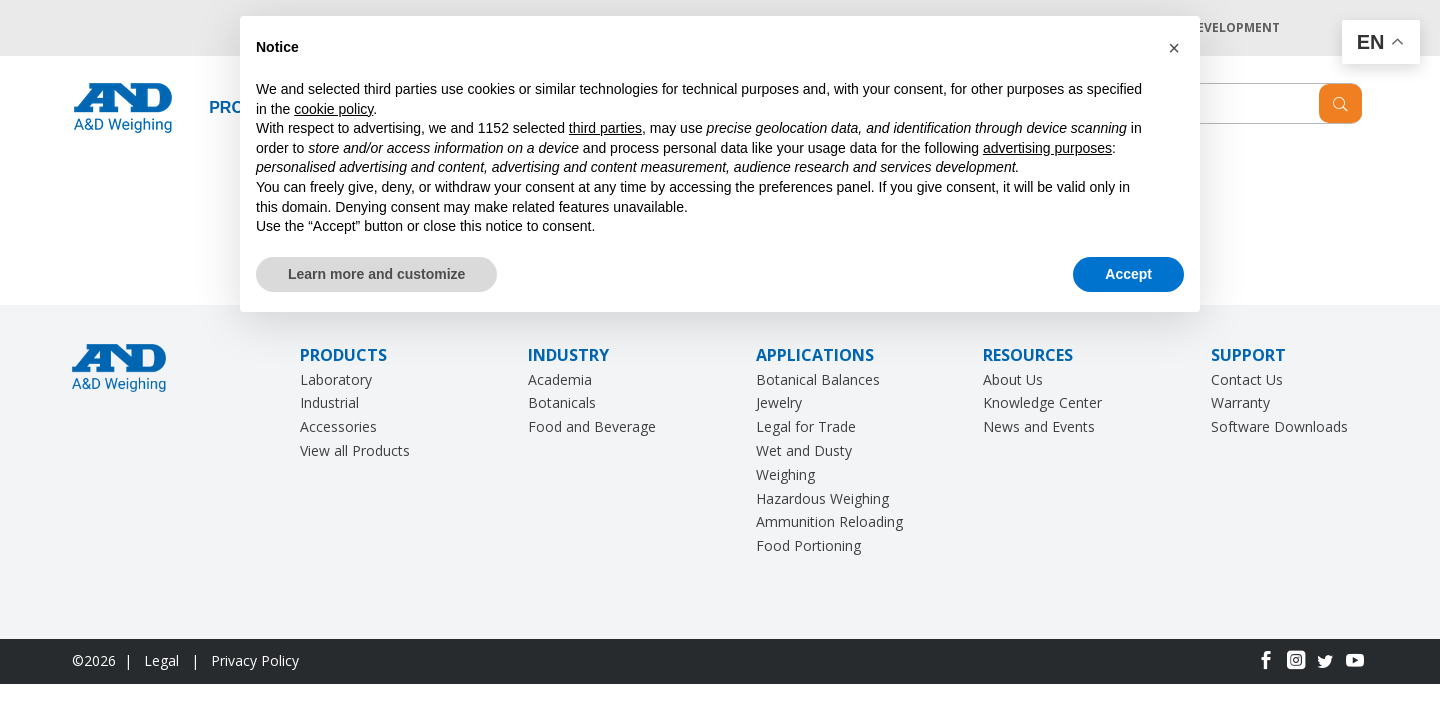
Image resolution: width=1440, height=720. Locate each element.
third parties (605, 128)
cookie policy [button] (333, 109)
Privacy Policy (255, 660)
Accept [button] (1128, 274)
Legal (163, 660)
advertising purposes (1047, 148)
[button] (1174, 48)
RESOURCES (1028, 355)
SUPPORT (1248, 355)
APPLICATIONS (815, 355)
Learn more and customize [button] (376, 274)
